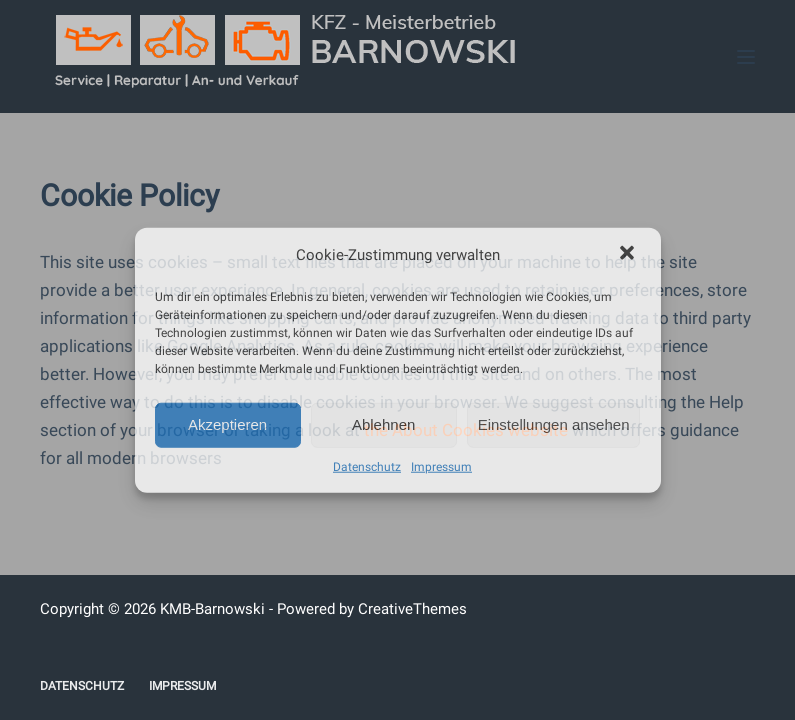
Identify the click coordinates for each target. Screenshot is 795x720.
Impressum (441, 466)
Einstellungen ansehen (554, 424)
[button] (629, 255)
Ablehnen (383, 424)
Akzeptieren (227, 424)
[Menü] (746, 57)
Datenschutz (367, 466)
